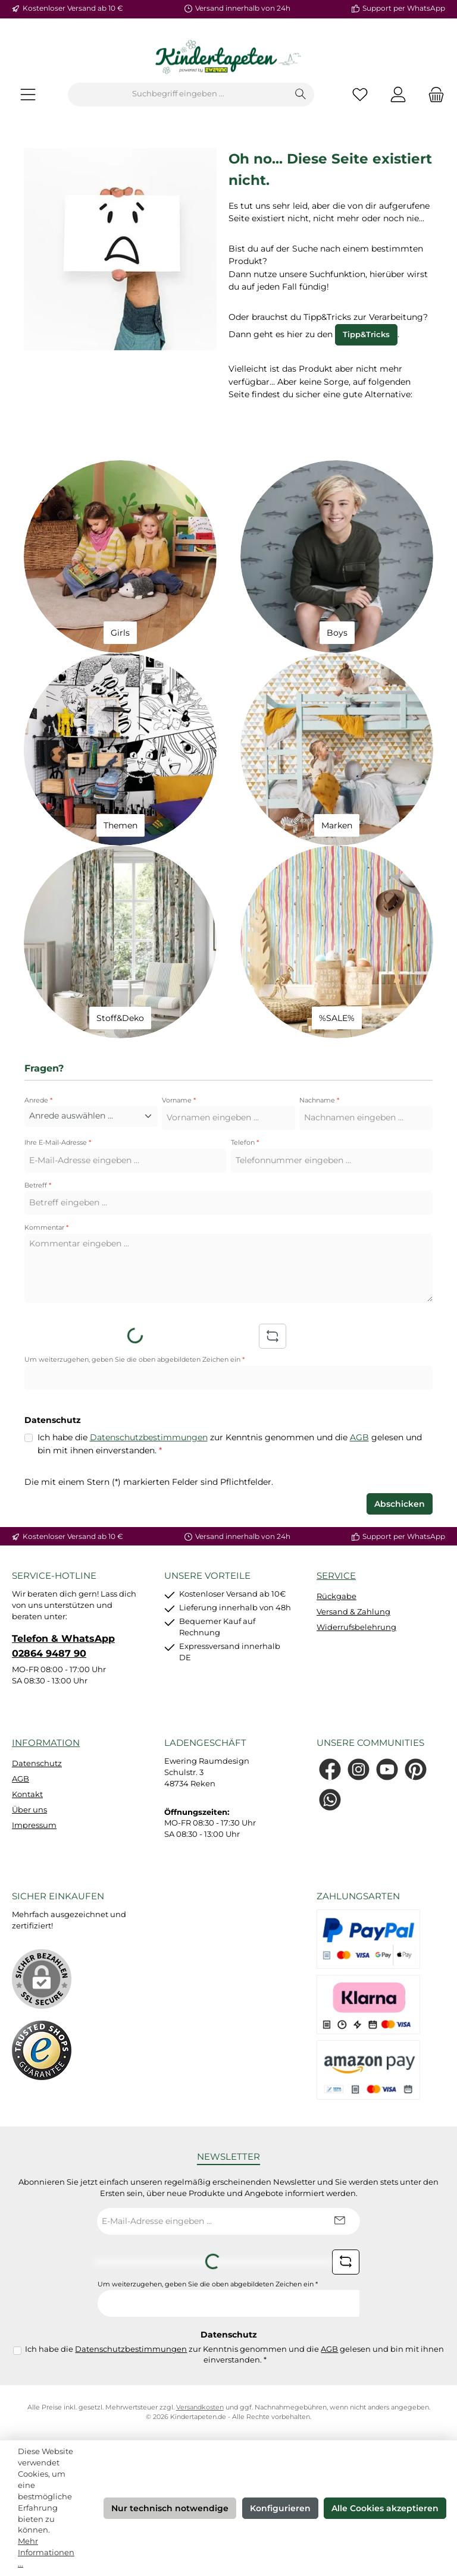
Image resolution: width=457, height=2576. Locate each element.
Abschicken (399, 1504)
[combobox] (178, 94)
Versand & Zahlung (353, 1611)
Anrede (38, 1100)
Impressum (34, 1825)
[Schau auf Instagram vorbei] (358, 1769)
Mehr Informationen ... (46, 2552)
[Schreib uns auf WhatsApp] (330, 1799)
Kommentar (46, 1228)
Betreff (37, 1185)
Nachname (319, 1100)
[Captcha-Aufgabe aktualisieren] (272, 1336)
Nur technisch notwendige (169, 2508)
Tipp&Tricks (366, 334)
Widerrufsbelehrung (356, 1627)
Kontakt (27, 1794)
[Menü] (28, 94)
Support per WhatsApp (403, 8)
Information (46, 1742)
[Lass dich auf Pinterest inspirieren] (415, 1769)
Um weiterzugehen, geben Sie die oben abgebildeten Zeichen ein (134, 1360)
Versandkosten (200, 2407)
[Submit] (339, 2221)
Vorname (179, 1100)
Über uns (29, 1809)
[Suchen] (300, 94)
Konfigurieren (280, 2508)
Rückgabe (336, 1596)
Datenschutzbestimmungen (149, 1437)
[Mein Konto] (398, 94)
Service (336, 1575)
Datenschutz (37, 1763)
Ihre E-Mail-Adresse (57, 1142)
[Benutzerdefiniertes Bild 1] (41, 2050)
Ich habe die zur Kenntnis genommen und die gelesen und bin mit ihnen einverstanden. (229, 1443)
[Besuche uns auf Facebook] (330, 1769)
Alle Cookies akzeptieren (385, 2508)
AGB (359, 1437)
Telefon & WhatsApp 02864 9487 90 (63, 1645)
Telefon (245, 1142)
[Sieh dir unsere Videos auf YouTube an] (387, 1769)
